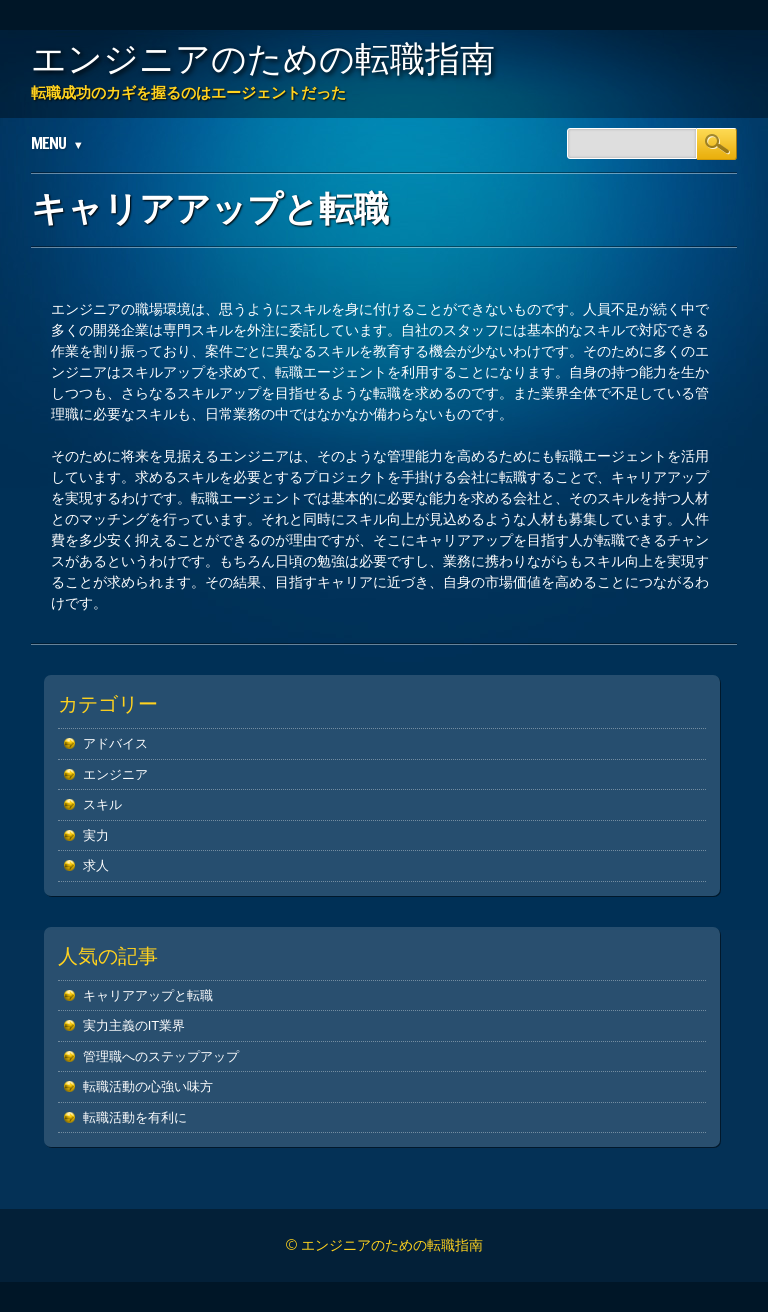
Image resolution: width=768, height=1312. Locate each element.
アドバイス (115, 743)
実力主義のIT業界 (134, 1025)
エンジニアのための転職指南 (263, 58)
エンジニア (115, 774)
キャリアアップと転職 (148, 995)
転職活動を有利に (135, 1117)
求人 (96, 865)
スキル (102, 804)
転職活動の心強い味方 (148, 1086)
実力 (96, 835)
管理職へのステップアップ (161, 1056)
